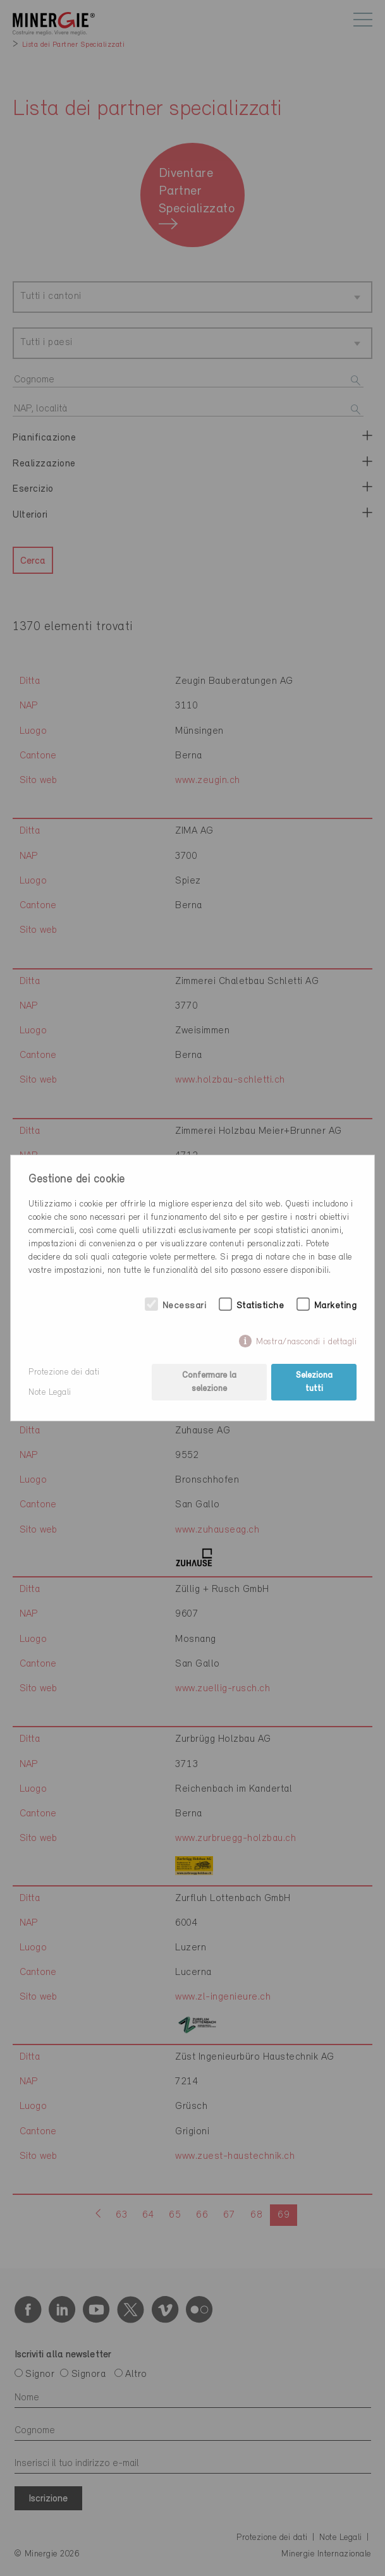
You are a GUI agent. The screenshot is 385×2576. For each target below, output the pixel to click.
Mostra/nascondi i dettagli (306, 1342)
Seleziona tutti (314, 1382)
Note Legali (49, 1392)
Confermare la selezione (209, 1382)
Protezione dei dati (64, 1372)
